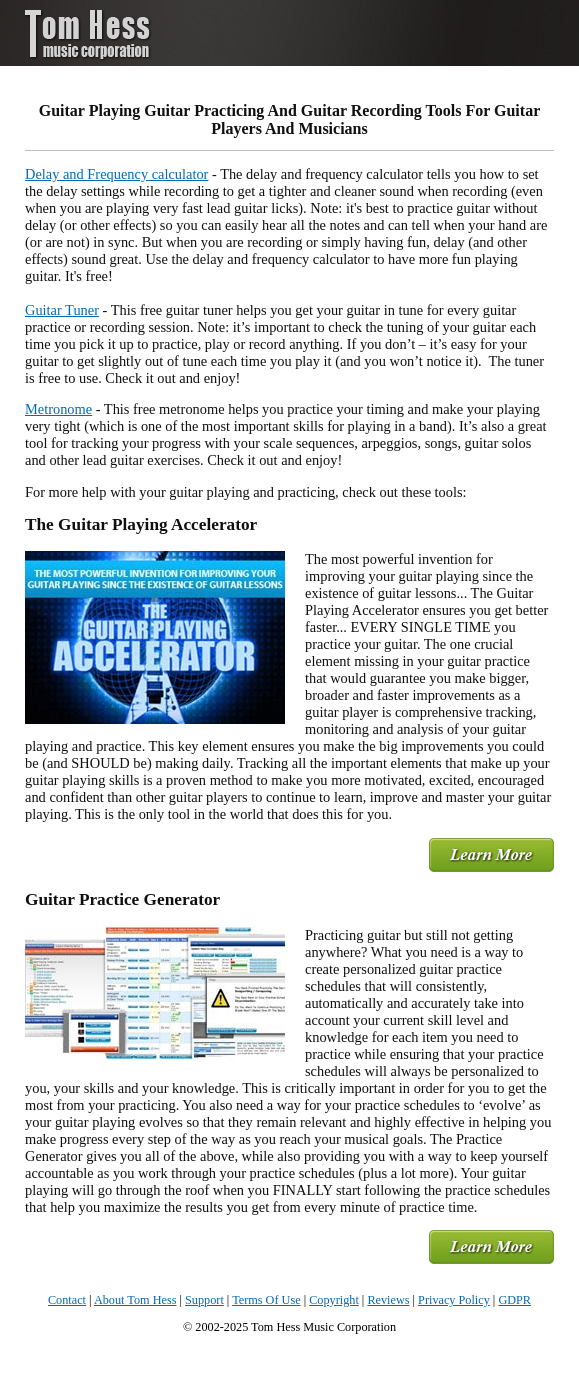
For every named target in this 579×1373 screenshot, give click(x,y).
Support (204, 1300)
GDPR (514, 1300)
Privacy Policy (454, 1300)
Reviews (388, 1300)
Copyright (334, 1300)
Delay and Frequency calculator (116, 174)
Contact (67, 1300)
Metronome (58, 409)
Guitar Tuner (62, 310)
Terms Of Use (266, 1300)
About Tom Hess (135, 1300)
